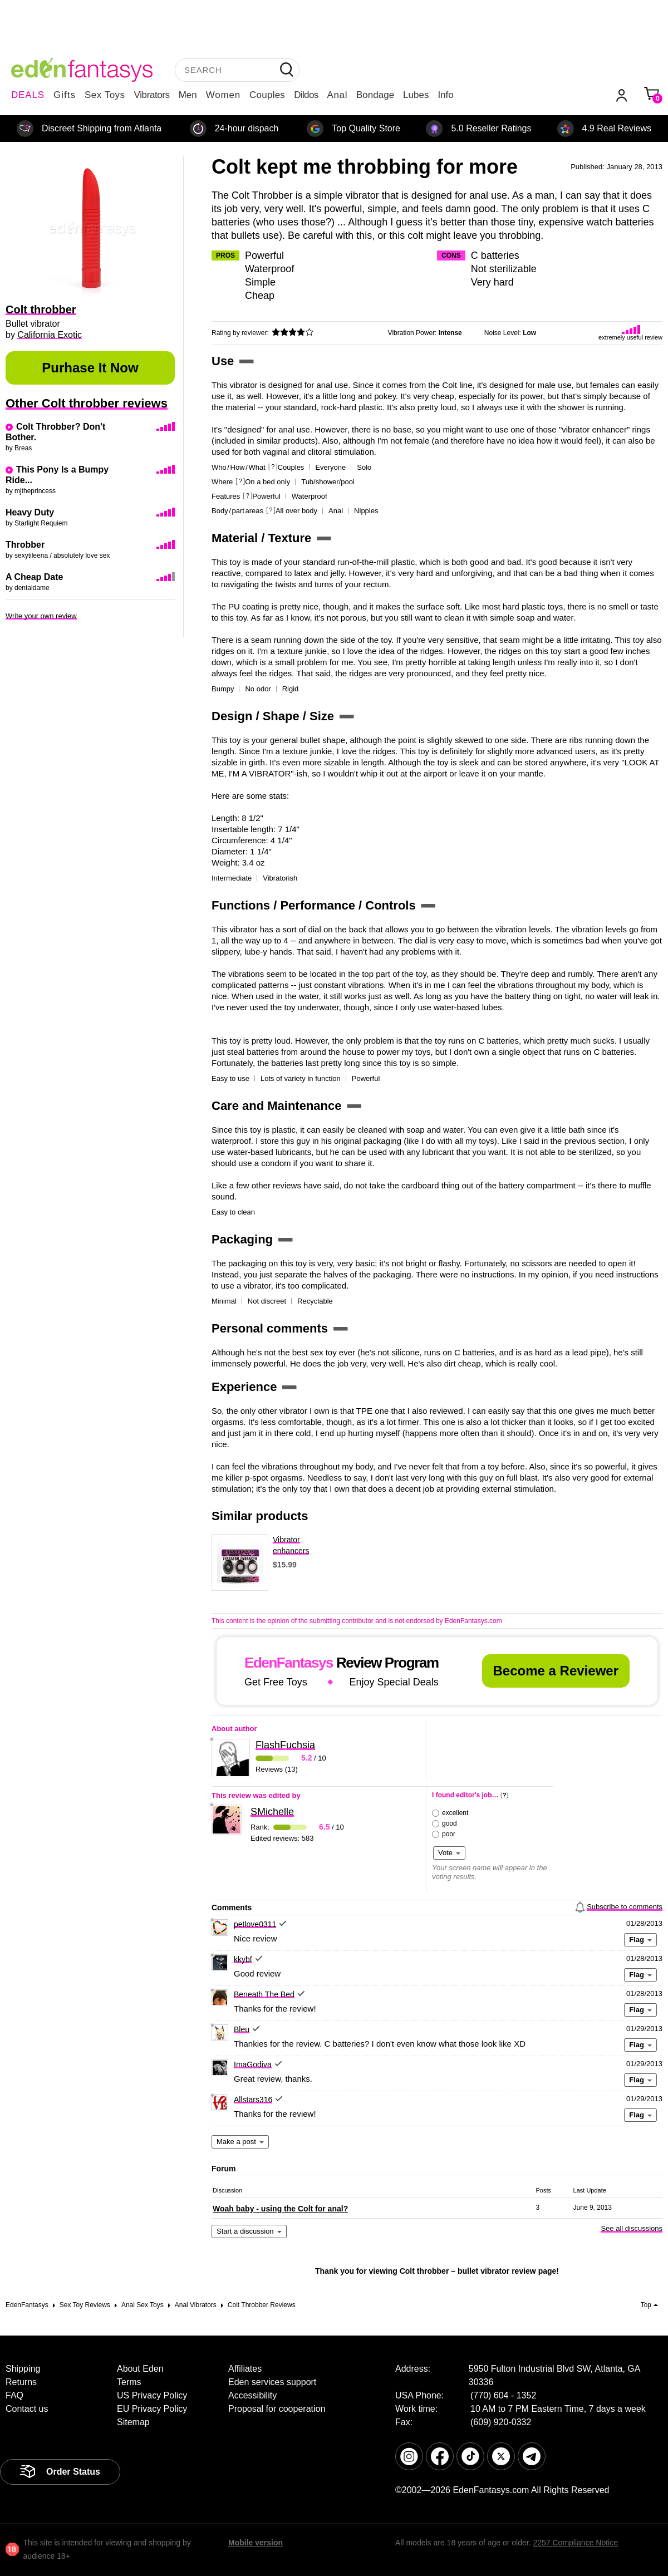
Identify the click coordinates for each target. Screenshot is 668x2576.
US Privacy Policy (152, 2395)
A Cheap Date (34, 577)
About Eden (140, 2368)
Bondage (375, 95)
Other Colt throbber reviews (87, 403)
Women (223, 95)
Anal (337, 95)
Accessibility (252, 2395)
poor (448, 1834)
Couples (267, 95)
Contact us (27, 2408)
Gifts (64, 95)
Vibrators (152, 95)
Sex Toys (105, 95)
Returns (21, 2382)
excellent (455, 1813)
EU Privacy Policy (152, 2408)
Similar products (260, 1516)
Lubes (416, 95)
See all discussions (631, 2228)
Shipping (23, 2368)
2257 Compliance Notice (575, 2542)
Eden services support (272, 2382)
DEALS (28, 95)
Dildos (306, 95)
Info (445, 95)
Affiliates (245, 2368)
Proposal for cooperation (276, 2408)
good (449, 1823)
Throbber (25, 544)
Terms (129, 2382)
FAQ (14, 2395)
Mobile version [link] (255, 2542)
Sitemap (133, 2422)
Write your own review (41, 616)
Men (188, 95)
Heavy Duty (30, 512)
